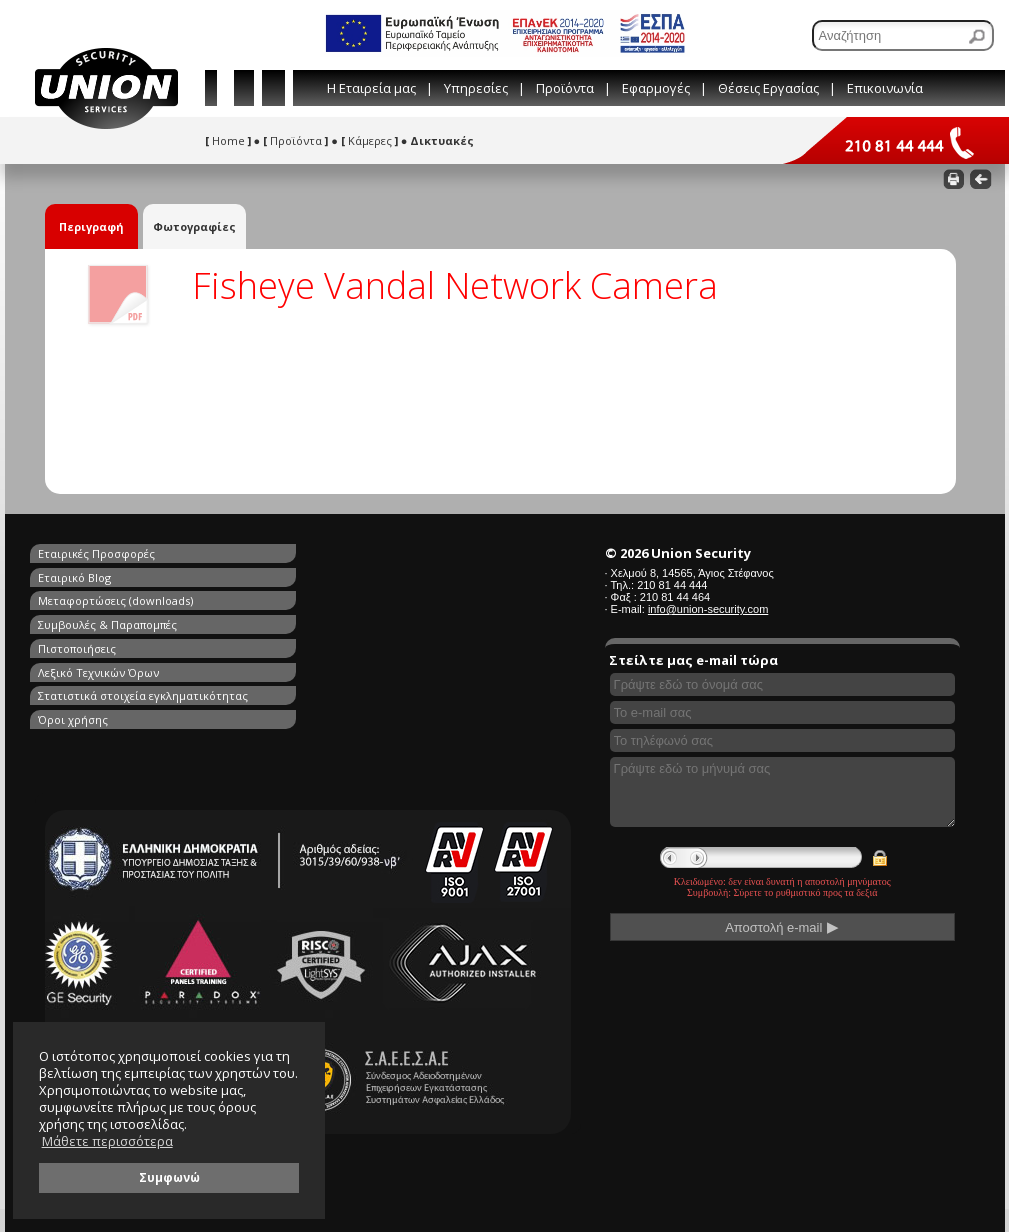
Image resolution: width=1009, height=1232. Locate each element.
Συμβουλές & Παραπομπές (340, 576)
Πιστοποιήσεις (77, 599)
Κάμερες (369, 140)
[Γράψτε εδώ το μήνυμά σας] (783, 792)
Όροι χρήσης (306, 622)
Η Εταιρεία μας (371, 88)
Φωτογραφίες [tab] (194, 226)
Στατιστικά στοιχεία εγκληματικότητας (143, 622)
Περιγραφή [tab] (91, 226)
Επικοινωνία (885, 88)
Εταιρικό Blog (307, 553)
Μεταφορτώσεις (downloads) (115, 576)
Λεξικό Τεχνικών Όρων (331, 599)
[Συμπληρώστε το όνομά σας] (783, 684)
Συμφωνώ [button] (169, 1177)
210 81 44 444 (672, 585)
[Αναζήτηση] (903, 35)
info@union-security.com (708, 609)
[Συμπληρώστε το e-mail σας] (783, 712)
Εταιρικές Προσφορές (96, 553)
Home (228, 140)
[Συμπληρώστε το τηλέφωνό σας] (783, 740)
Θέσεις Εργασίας (768, 88)
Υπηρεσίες (476, 88)
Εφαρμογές (656, 88)
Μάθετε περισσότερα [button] (107, 1141)
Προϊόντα (565, 88)
